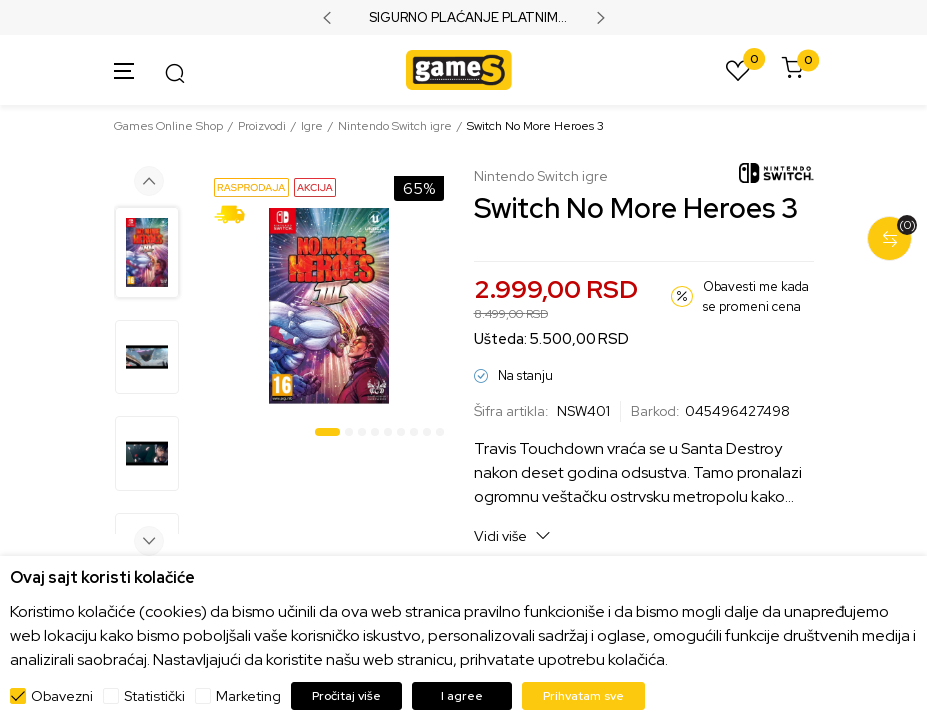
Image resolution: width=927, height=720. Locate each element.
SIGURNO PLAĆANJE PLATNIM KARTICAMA (463, 18)
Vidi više (512, 535)
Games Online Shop (168, 126)
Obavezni (62, 696)
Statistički (154, 696)
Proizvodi (262, 126)
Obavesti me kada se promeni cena (756, 296)
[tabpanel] (329, 306)
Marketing (248, 696)
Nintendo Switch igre (395, 126)
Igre (312, 126)
